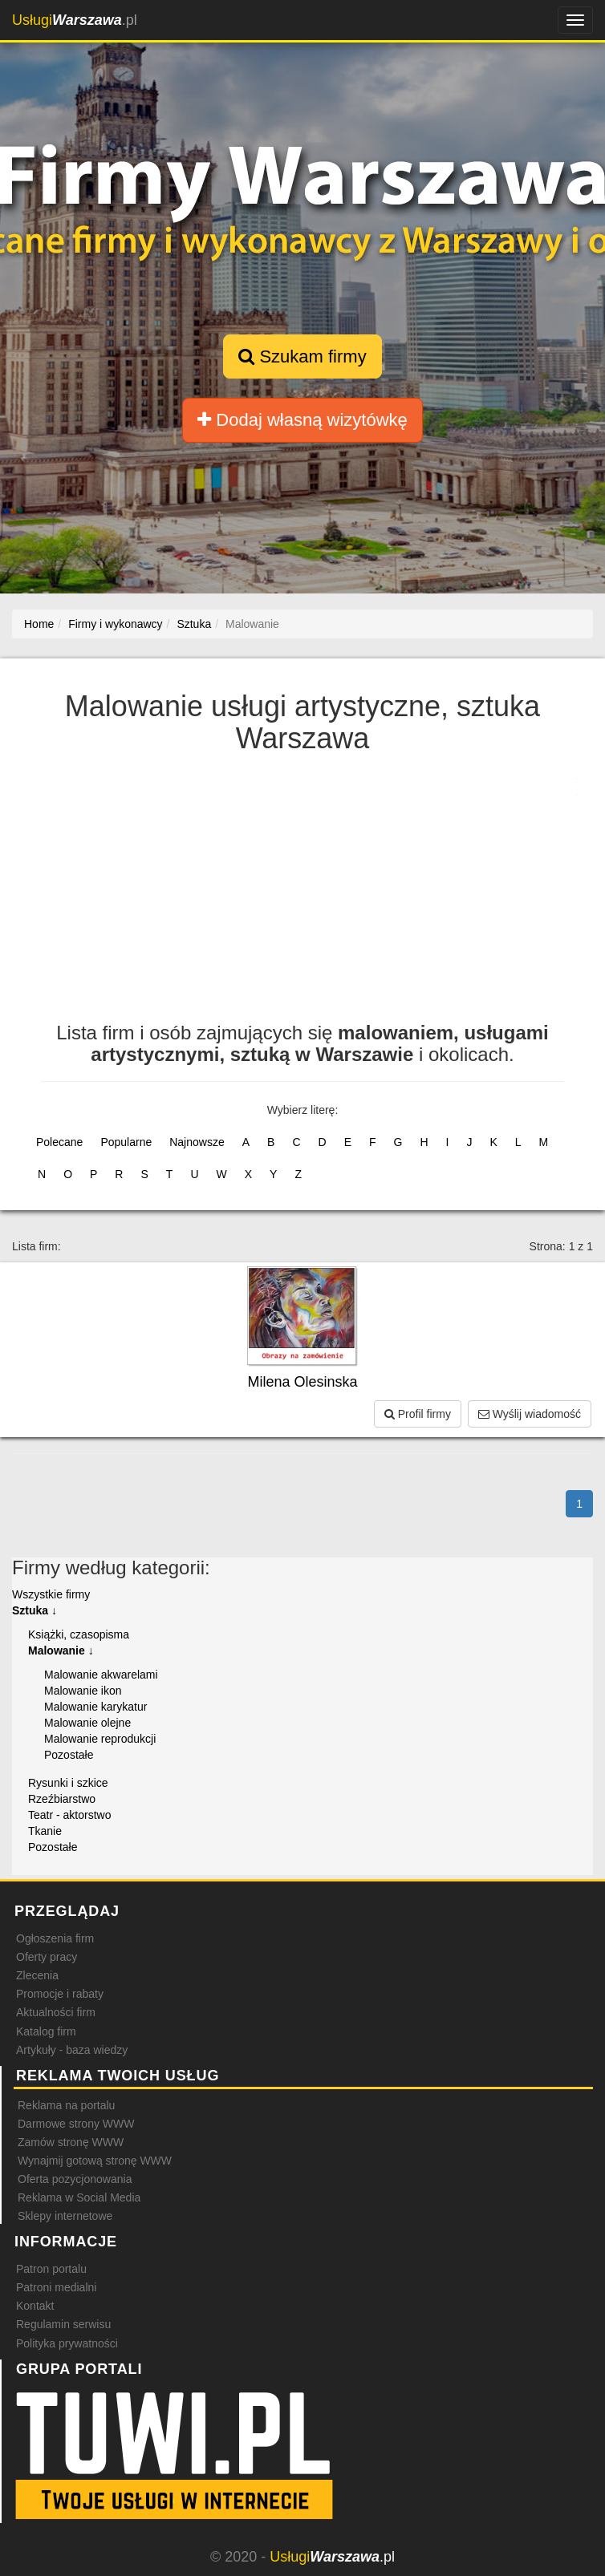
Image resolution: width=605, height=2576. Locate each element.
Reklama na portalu (66, 2105)
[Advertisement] (302, 894)
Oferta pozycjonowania (75, 2179)
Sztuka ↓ (34, 1610)
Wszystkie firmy (51, 1594)
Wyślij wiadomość (529, 1413)
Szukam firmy (302, 356)
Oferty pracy (46, 1956)
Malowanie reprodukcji (100, 1738)
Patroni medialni (56, 2287)
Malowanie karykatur (95, 1706)
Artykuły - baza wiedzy (72, 2049)
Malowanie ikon (83, 1690)
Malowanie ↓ (61, 1650)
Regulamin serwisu (63, 2324)
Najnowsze (196, 1142)
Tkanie (45, 1831)
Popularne (126, 1142)
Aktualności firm (55, 2012)
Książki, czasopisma (78, 1634)
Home (39, 624)
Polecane (59, 1142)
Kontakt (35, 2305)
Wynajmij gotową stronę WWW (95, 2160)
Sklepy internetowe (65, 2215)
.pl (74, 20)
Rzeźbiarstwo (61, 1798)
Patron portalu (51, 2268)
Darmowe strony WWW (76, 2123)
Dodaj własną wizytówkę (302, 420)
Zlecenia (37, 1975)
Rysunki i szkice (68, 1782)
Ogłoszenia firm (55, 1938)
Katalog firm (46, 2031)
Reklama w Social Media (79, 2197)
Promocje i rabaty (60, 1993)
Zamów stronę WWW (71, 2142)
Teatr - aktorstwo (69, 1814)
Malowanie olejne (87, 1722)
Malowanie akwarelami (101, 1674)
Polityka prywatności (67, 2343)
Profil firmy (417, 1413)
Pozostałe (68, 1754)
